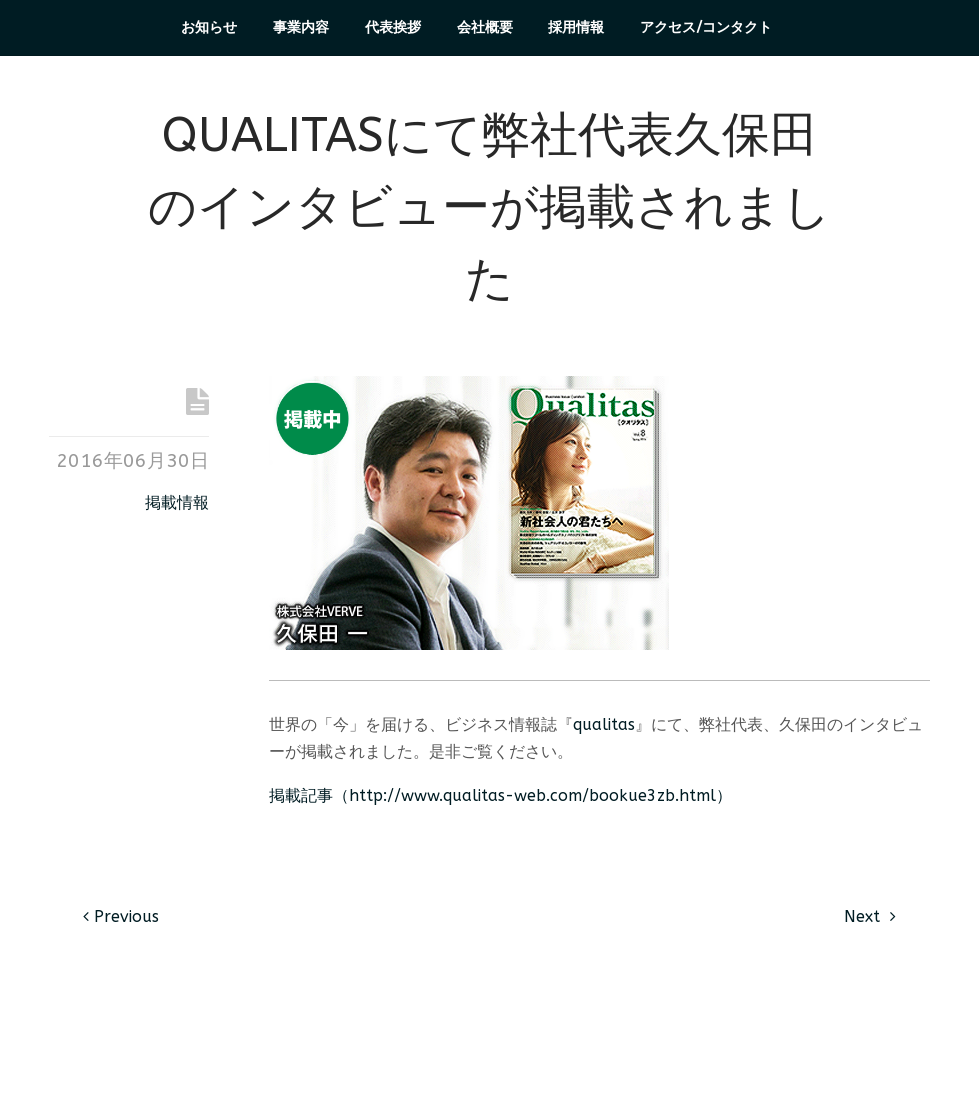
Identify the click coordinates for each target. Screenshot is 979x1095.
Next (870, 916)
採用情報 (576, 27)
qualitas (604, 724)
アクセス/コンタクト (706, 27)
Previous (121, 916)
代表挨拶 (393, 27)
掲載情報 (177, 502)
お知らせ (209, 27)
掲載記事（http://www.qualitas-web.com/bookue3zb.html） (500, 795)
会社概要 (485, 27)
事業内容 (301, 27)
